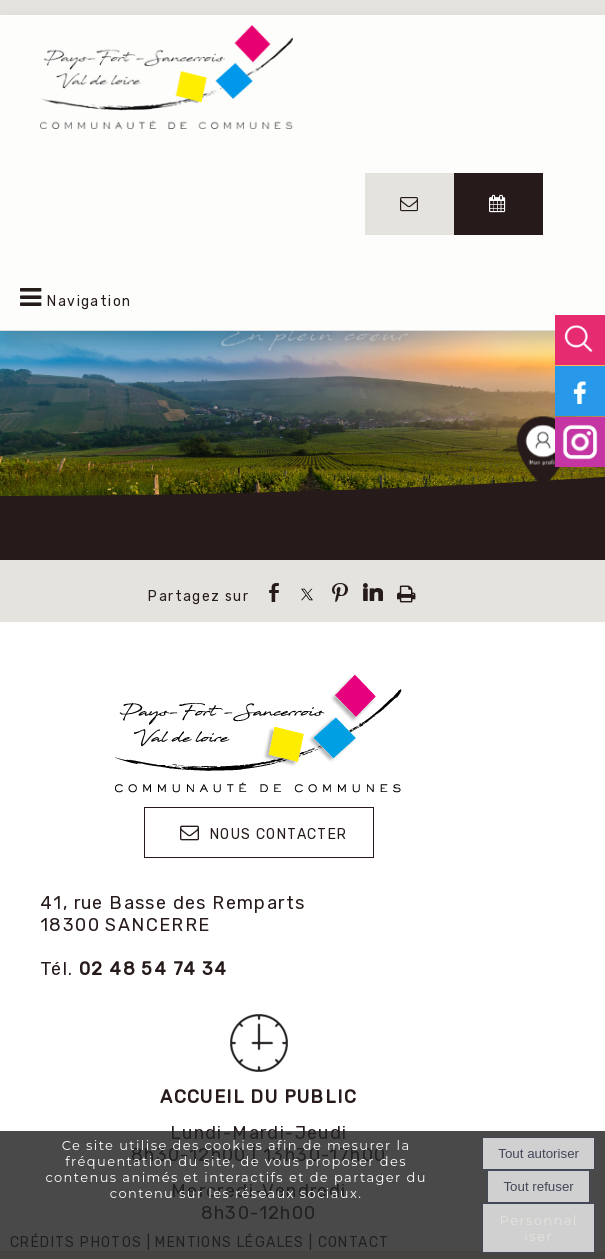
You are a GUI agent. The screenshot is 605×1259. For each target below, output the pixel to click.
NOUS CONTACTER (279, 834)
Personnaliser (539, 1228)
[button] (580, 340)
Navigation (89, 301)
